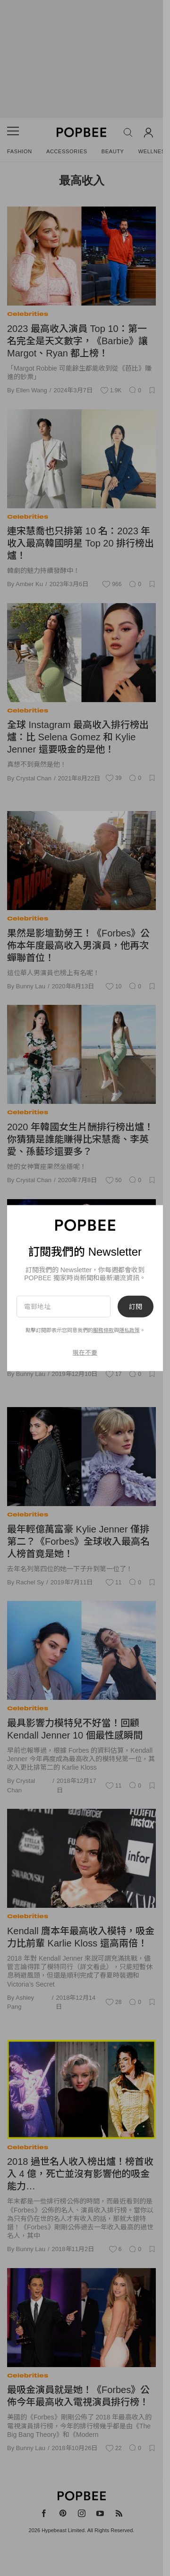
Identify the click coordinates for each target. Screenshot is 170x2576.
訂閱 (135, 1306)
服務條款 (103, 1330)
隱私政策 (129, 1330)
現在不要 (85, 1352)
